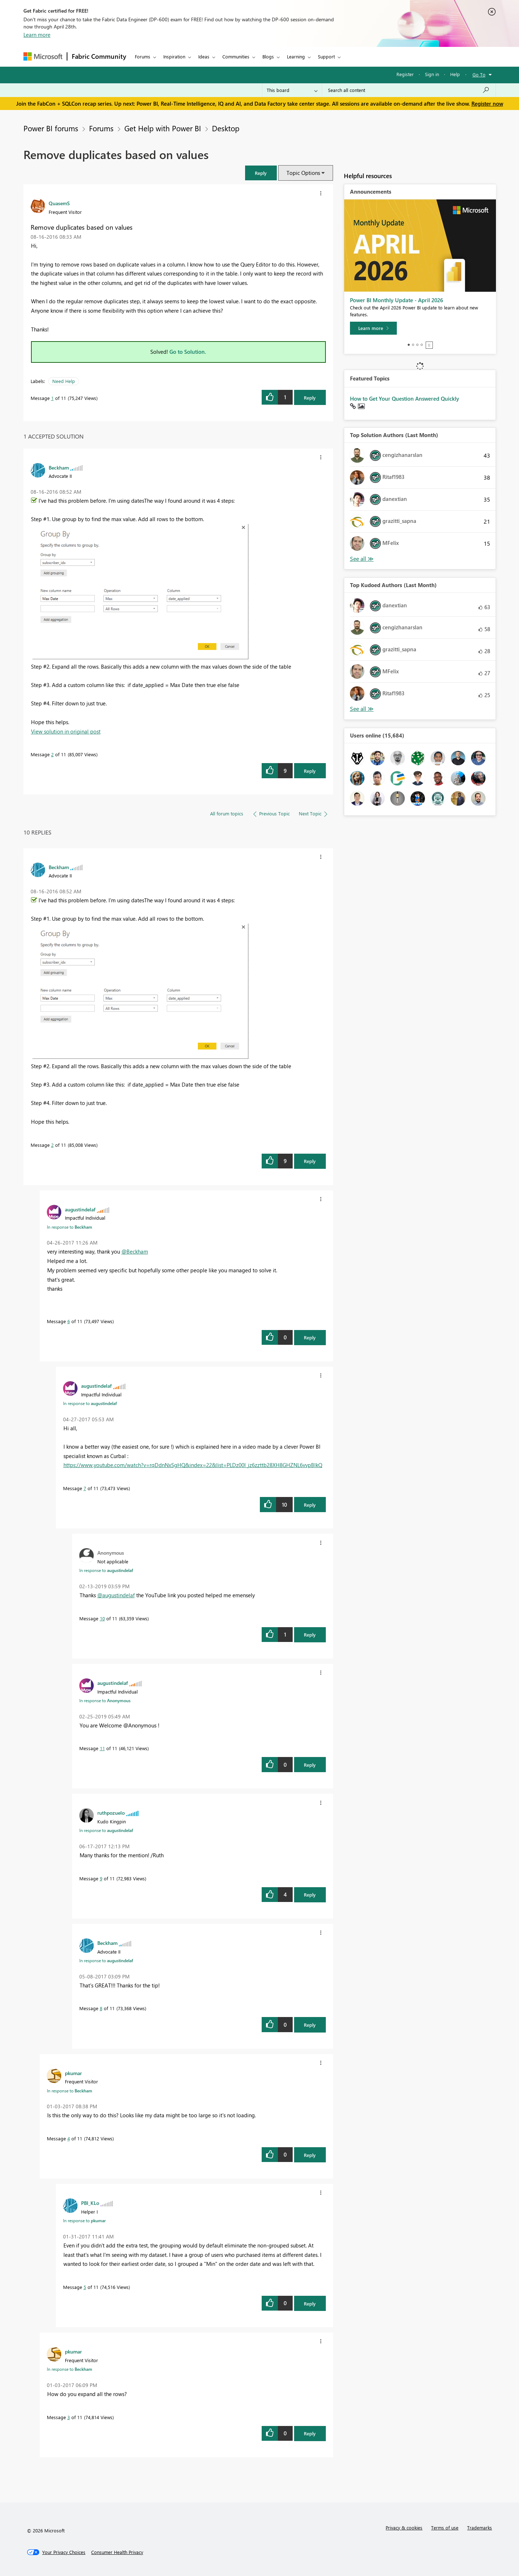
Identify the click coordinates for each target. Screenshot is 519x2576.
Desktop (224, 128)
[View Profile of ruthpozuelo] (111, 1812)
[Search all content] (409, 90)
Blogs (268, 56)
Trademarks (479, 2527)
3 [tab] (417, 344)
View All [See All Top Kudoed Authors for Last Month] (362, 709)
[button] (261, 173)
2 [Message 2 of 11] (52, 754)
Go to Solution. (187, 351)
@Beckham (134, 1251)
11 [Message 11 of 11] (102, 1748)
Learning (296, 56)
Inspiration (174, 56)
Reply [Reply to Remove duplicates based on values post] (310, 398)
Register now (487, 103)
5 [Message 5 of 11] (85, 2287)
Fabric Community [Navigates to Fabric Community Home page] (99, 56)
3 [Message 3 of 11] (68, 2417)
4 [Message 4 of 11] (68, 2138)
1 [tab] (408, 344)
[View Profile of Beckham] (59, 467)
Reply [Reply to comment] (310, 771)
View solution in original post (66, 731)
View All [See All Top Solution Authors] (362, 559)
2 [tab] (413, 344)
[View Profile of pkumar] (73, 2073)
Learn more (36, 34)
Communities (235, 56)
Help (455, 74)
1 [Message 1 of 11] (52, 398)
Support (326, 56)
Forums (142, 56)
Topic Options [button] (303, 172)
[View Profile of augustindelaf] (80, 1209)
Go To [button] (479, 74)
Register (405, 74)
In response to (69, 1227)
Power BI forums (50, 128)
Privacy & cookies (404, 2527)
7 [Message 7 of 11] (85, 1488)
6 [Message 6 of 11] (68, 1321)
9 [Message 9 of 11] (101, 1878)
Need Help (63, 381)
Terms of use (444, 2527)
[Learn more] (373, 328)
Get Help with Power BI (162, 128)
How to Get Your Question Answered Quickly (404, 398)
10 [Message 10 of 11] (102, 1618)
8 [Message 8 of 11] (101, 2008)
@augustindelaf (116, 1595)
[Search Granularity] (292, 90)
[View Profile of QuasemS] (59, 203)
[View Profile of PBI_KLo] (90, 2202)
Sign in (432, 74)
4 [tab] (421, 344)
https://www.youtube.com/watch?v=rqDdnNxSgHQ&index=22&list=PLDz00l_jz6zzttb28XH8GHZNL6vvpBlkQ (192, 1464)
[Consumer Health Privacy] (117, 2552)
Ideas (203, 56)
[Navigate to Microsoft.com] (42, 56)
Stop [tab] (429, 345)
